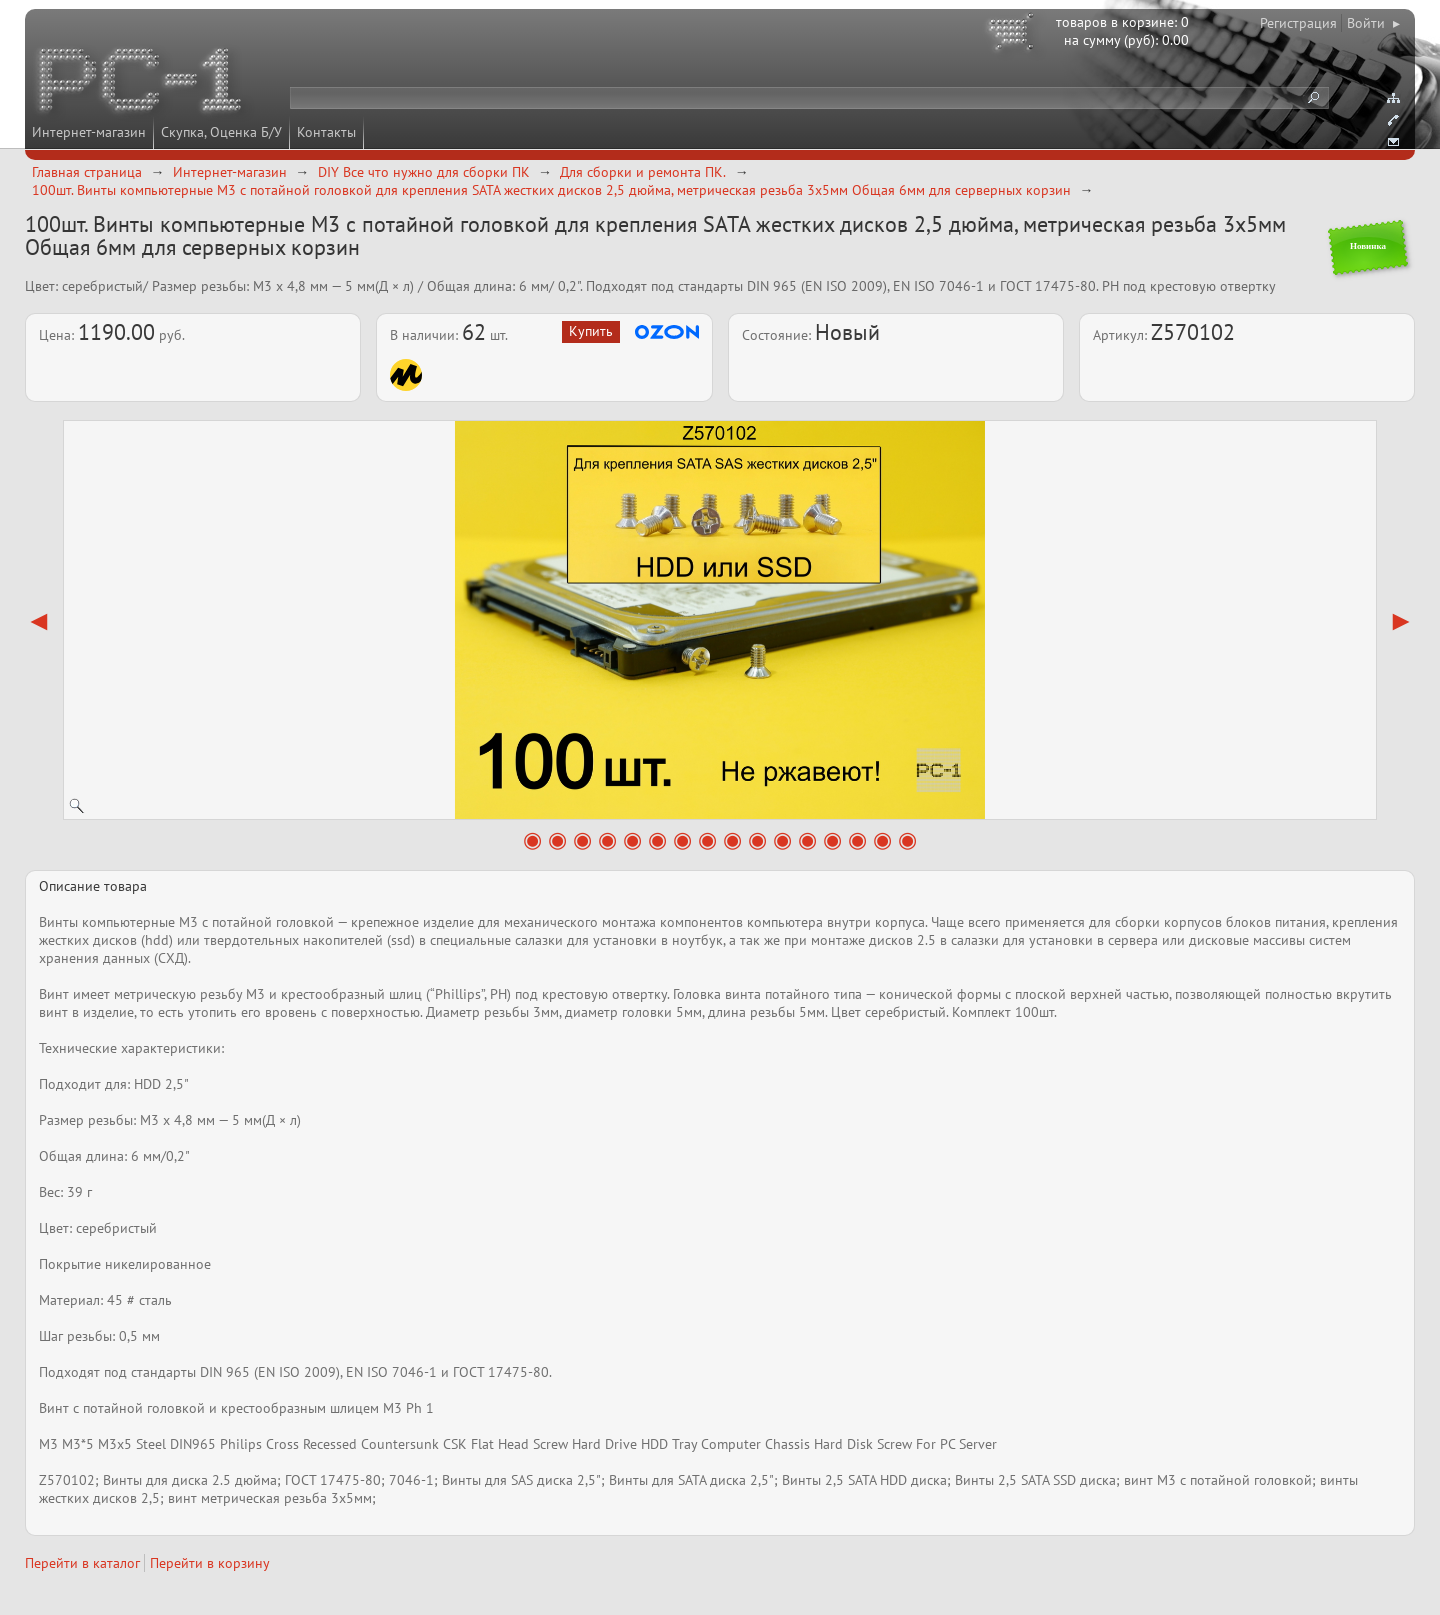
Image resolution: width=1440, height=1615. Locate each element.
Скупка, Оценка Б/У (221, 132)
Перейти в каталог (82, 1563)
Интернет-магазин (89, 132)
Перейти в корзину (210, 1563)
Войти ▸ (1373, 23)
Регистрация (1298, 23)
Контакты (326, 132)
